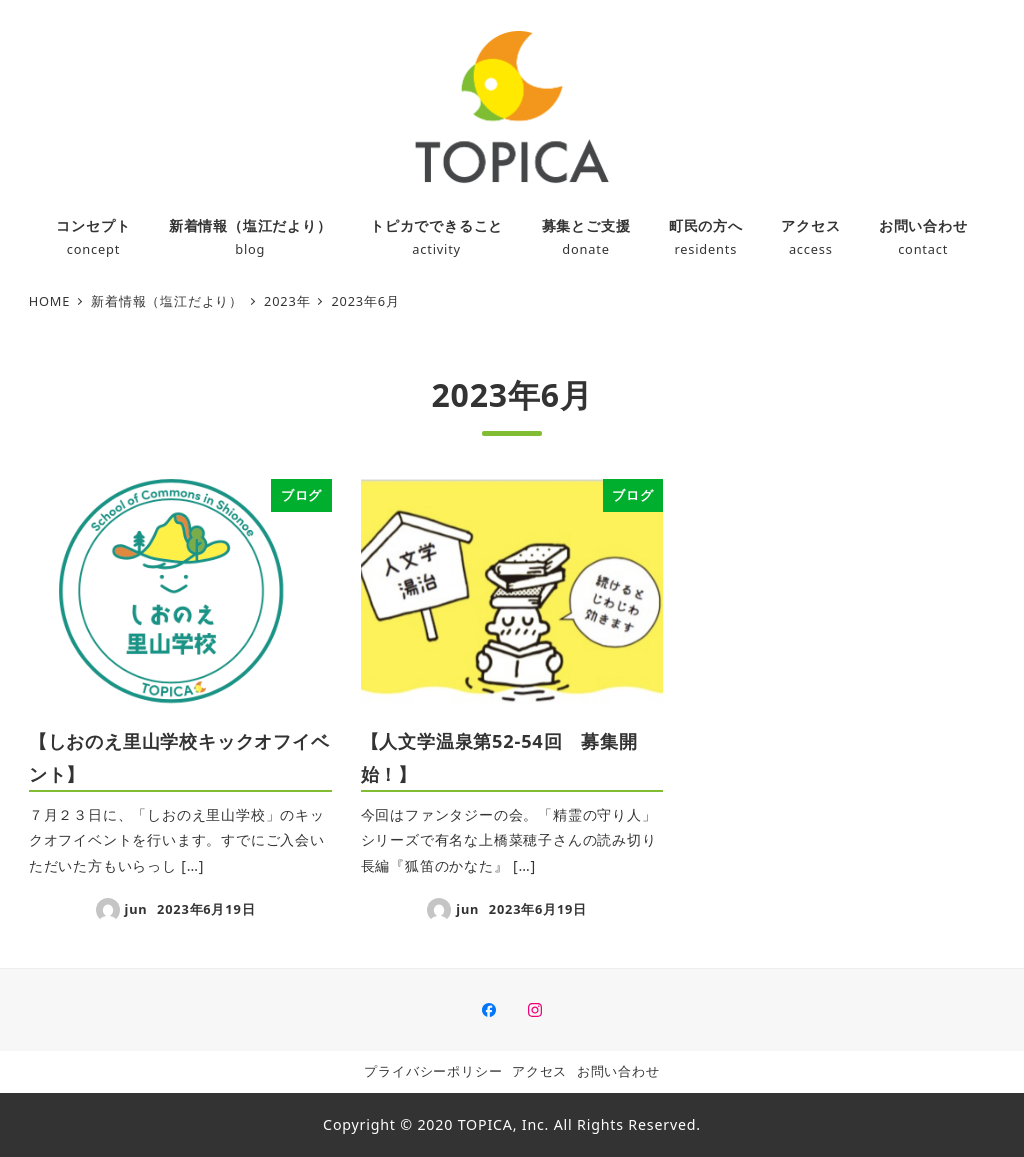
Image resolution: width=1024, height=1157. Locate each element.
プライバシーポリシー (433, 1071)
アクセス (539, 1071)
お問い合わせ (618, 1071)
